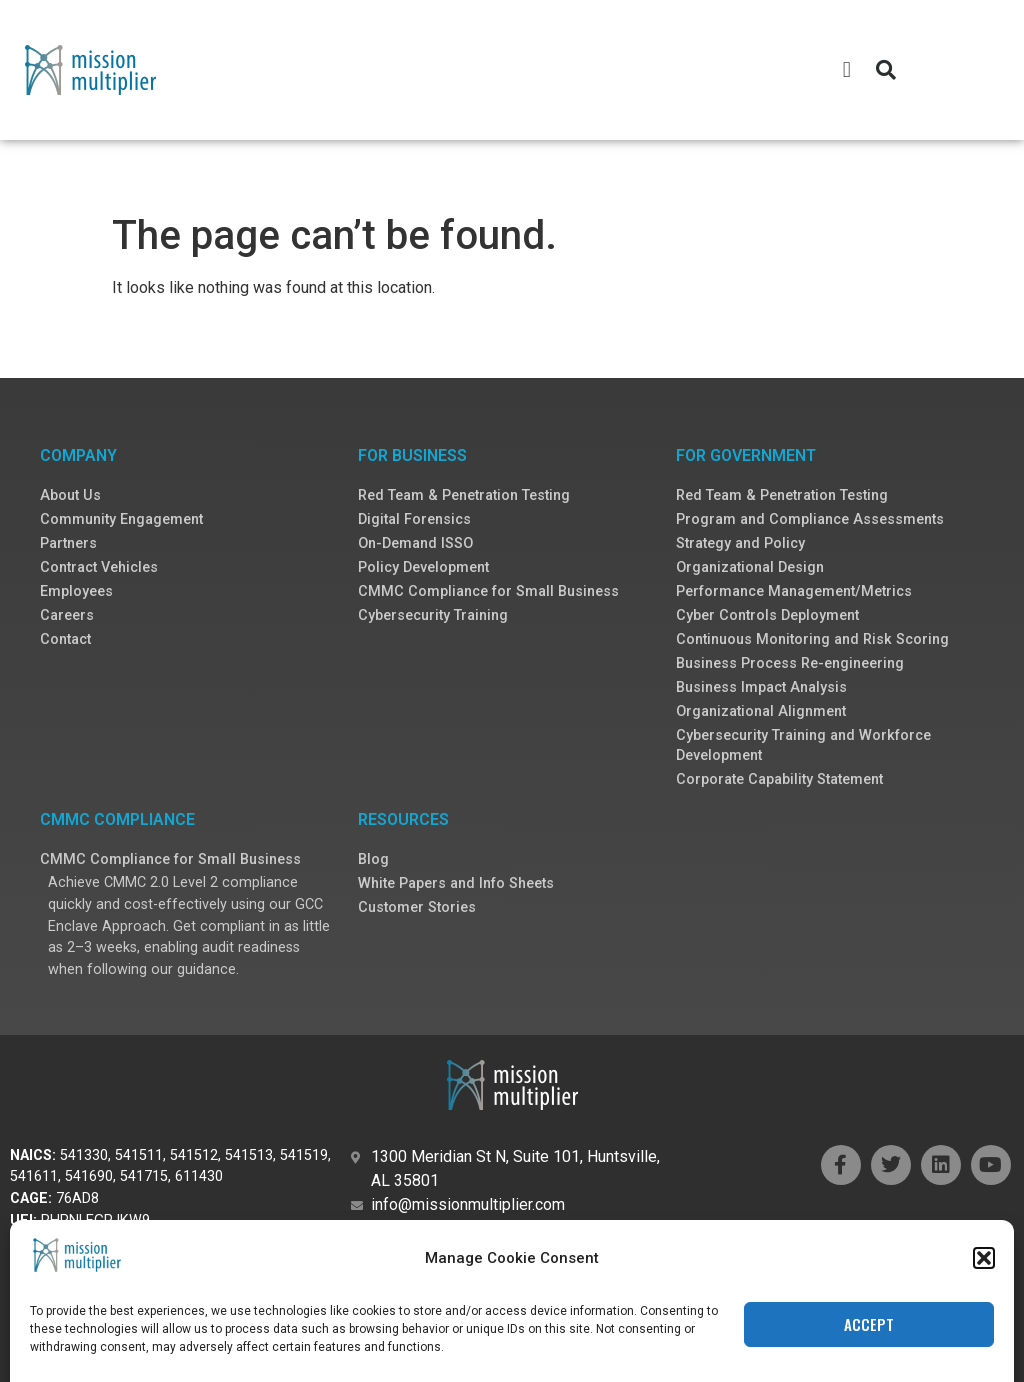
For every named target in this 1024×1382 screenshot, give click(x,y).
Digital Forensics (414, 519)
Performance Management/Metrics (794, 591)
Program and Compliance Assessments (810, 519)
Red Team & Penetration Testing (464, 495)
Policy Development (423, 567)
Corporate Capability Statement (779, 779)
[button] (846, 70)
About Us (70, 495)
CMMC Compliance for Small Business (488, 591)
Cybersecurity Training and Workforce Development (803, 745)
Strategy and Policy (740, 543)
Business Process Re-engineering (790, 663)
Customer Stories (417, 907)
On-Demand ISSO (415, 543)
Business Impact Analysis (761, 687)
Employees (76, 591)
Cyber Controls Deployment (767, 615)
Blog (373, 859)
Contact (65, 639)
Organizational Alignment (761, 711)
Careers (67, 615)
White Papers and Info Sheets (456, 883)
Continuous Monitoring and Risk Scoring (812, 639)
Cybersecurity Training (433, 615)
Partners (68, 543)
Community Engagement (121, 519)
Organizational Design (750, 567)
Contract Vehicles (99, 567)
